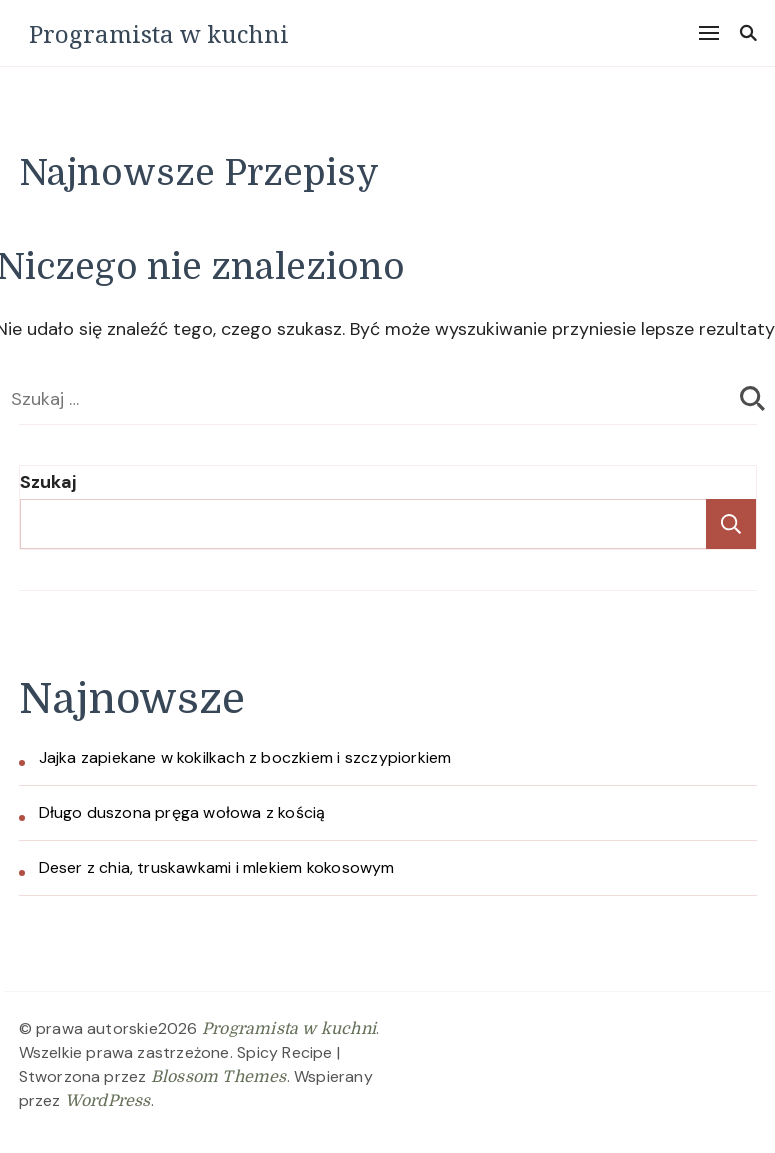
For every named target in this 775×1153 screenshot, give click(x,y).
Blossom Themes (219, 1077)
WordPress (108, 1101)
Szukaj (48, 482)
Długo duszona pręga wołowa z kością (182, 812)
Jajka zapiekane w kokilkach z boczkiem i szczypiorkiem (245, 757)
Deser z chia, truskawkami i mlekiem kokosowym (217, 867)
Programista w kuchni (159, 33)
